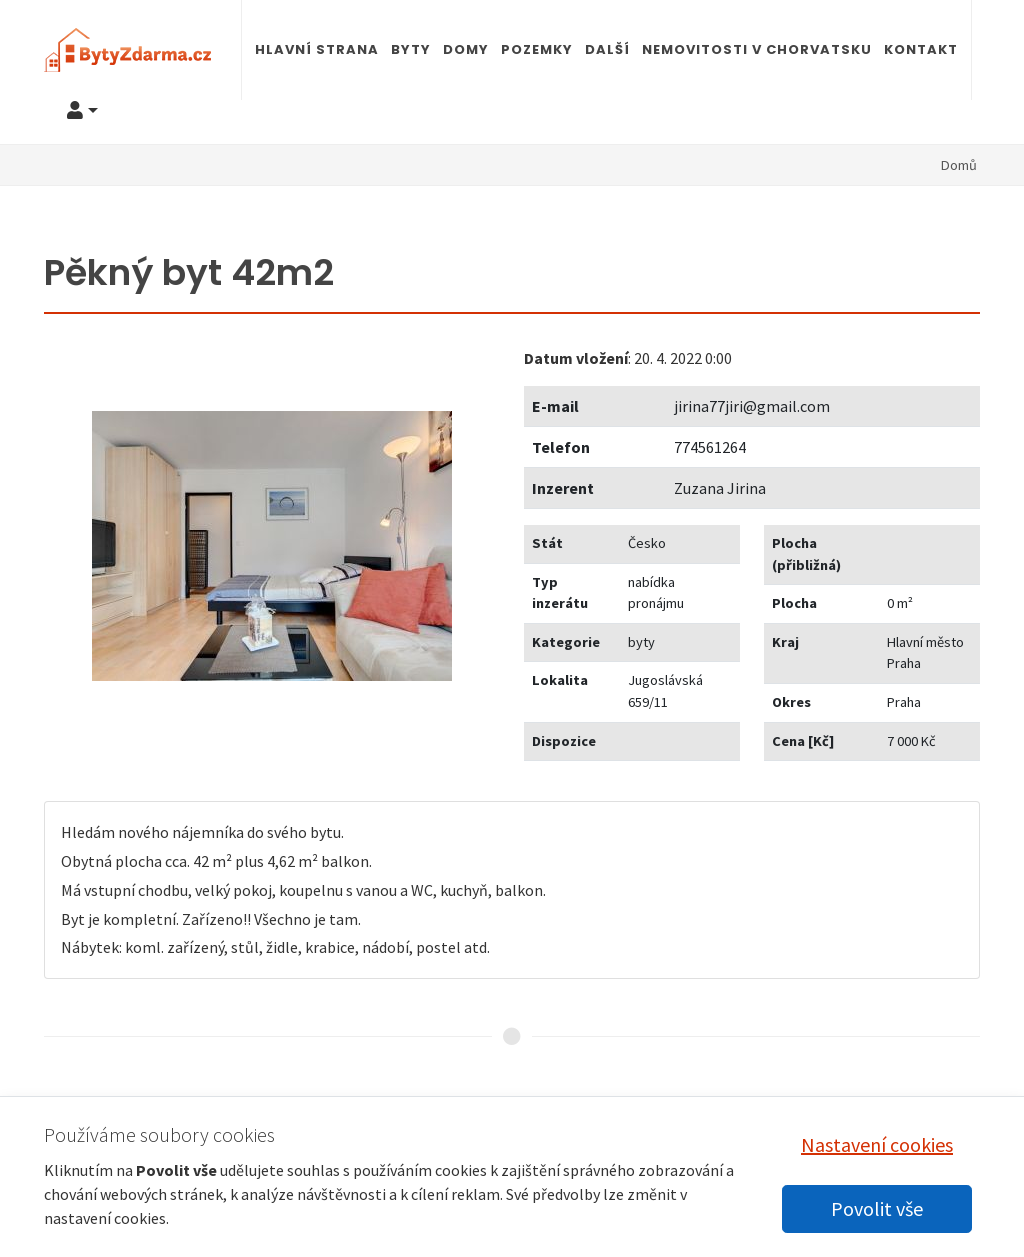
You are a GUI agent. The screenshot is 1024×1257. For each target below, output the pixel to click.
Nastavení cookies (877, 1144)
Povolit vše (877, 1208)
